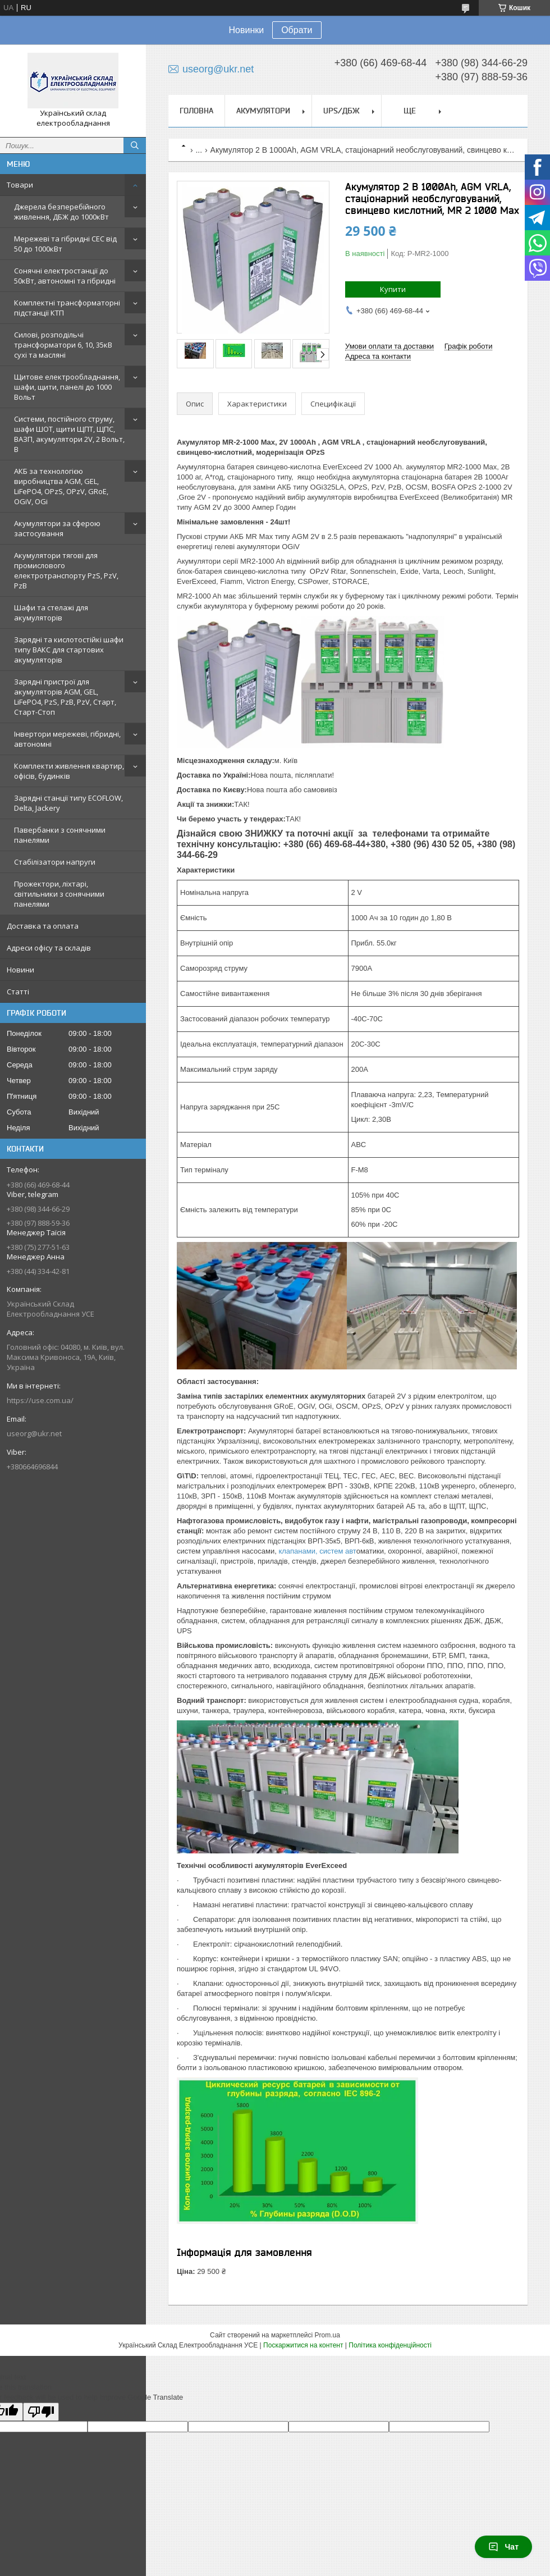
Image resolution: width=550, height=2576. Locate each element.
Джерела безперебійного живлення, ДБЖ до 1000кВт (61, 212)
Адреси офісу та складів (49, 948)
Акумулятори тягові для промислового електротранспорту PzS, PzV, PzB (66, 570)
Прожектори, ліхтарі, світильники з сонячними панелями (59, 894)
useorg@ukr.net (34, 1433)
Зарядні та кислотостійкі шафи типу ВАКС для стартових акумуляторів (68, 649)
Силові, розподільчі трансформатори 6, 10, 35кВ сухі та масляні (63, 345)
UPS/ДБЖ (341, 110)
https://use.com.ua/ (40, 1400)
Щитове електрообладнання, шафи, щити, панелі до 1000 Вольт (67, 387)
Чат (503, 2547)
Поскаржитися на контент (303, 2345)
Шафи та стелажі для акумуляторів (51, 612)
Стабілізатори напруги (54, 862)
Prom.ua (327, 2335)
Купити (393, 289)
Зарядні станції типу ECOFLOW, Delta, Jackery (68, 803)
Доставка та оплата (43, 926)
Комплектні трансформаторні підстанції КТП (67, 308)
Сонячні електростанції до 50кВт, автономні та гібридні (65, 276)
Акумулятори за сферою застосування (57, 528)
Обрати (296, 30)
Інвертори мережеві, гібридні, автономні (67, 739)
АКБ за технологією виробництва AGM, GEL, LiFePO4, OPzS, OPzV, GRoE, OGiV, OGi (61, 486)
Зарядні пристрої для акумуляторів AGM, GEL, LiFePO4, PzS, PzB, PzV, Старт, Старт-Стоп (65, 697)
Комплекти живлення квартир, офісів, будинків (69, 771)
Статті (18, 991)
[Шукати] (134, 145)
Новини (20, 970)
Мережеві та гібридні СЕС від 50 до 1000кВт (65, 244)
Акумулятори (263, 110)
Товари (20, 185)
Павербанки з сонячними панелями (60, 835)
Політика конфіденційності (390, 2345)
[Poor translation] (41, 2412)
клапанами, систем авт (316, 1551)
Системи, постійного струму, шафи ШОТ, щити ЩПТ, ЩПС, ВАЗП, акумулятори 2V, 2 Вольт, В (69, 434)
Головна (196, 110)
